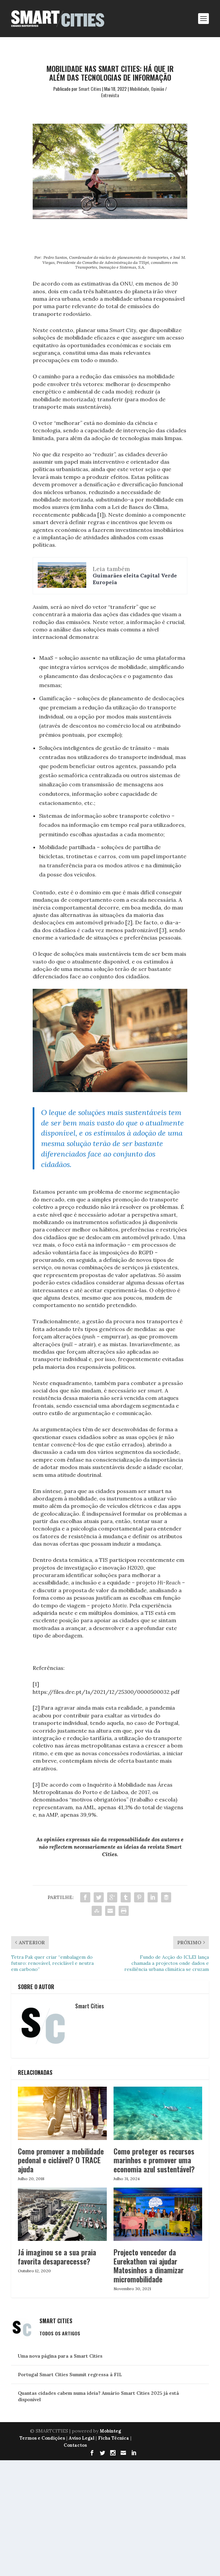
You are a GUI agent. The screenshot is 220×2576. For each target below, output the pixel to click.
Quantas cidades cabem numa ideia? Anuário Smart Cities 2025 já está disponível (98, 2396)
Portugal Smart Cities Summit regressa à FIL (70, 2374)
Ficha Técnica (113, 2438)
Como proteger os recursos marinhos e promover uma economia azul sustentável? (154, 2160)
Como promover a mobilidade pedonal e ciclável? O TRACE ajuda (61, 2160)
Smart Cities (89, 88)
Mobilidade (139, 88)
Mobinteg (110, 2431)
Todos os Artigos (59, 2333)
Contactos (75, 2445)
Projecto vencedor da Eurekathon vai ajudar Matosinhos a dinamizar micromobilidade (149, 2265)
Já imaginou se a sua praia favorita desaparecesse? (57, 2256)
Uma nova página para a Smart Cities (60, 2356)
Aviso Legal (81, 2438)
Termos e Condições (42, 2438)
